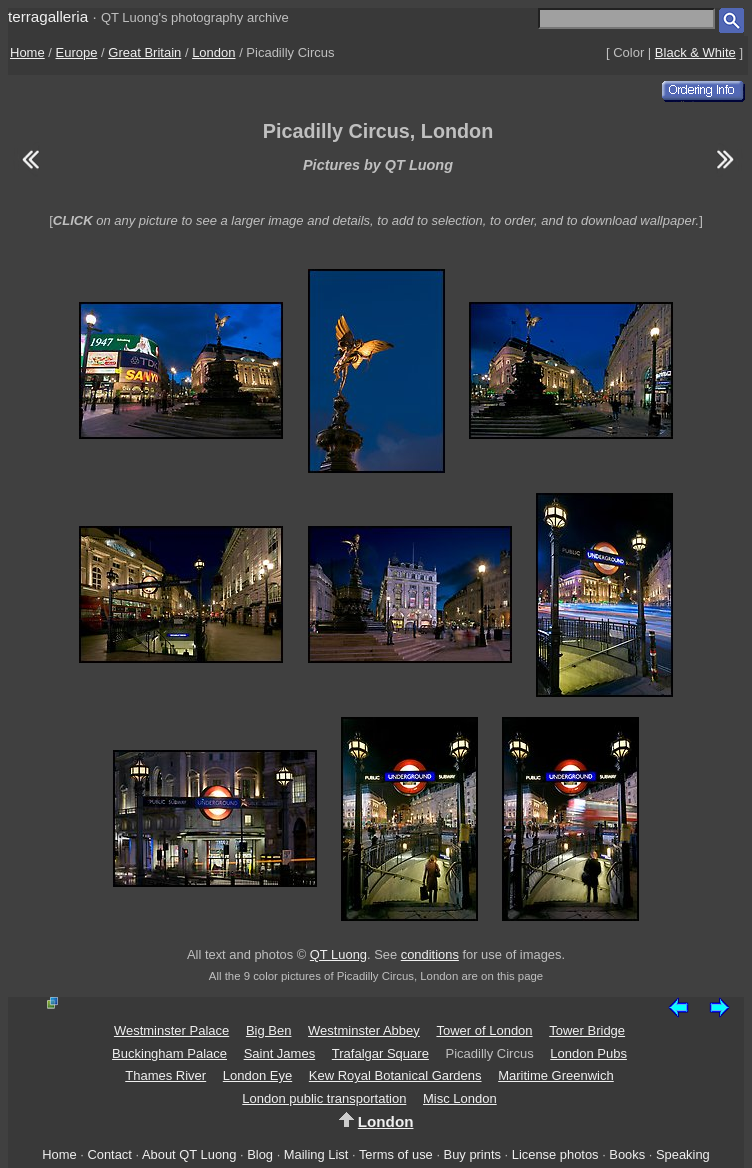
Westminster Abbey (364, 1030)
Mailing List (316, 1154)
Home (27, 52)
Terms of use (396, 1154)
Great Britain (144, 52)
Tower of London (484, 1030)
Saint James (280, 1053)
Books (627, 1154)
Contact (109, 1154)
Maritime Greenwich (556, 1075)
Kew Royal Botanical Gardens (395, 1075)
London (213, 52)
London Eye (257, 1075)
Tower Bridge (587, 1030)
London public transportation (324, 1098)
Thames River (165, 1075)
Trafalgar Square (380, 1053)
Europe (77, 52)
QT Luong (338, 954)
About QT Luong (189, 1154)
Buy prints (472, 1154)
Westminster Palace (171, 1030)
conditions (430, 954)
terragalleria (48, 16)
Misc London (460, 1098)
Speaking (683, 1154)
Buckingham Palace (169, 1053)
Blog (260, 1154)
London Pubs (588, 1053)
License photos (555, 1154)
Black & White (695, 52)
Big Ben (269, 1030)
